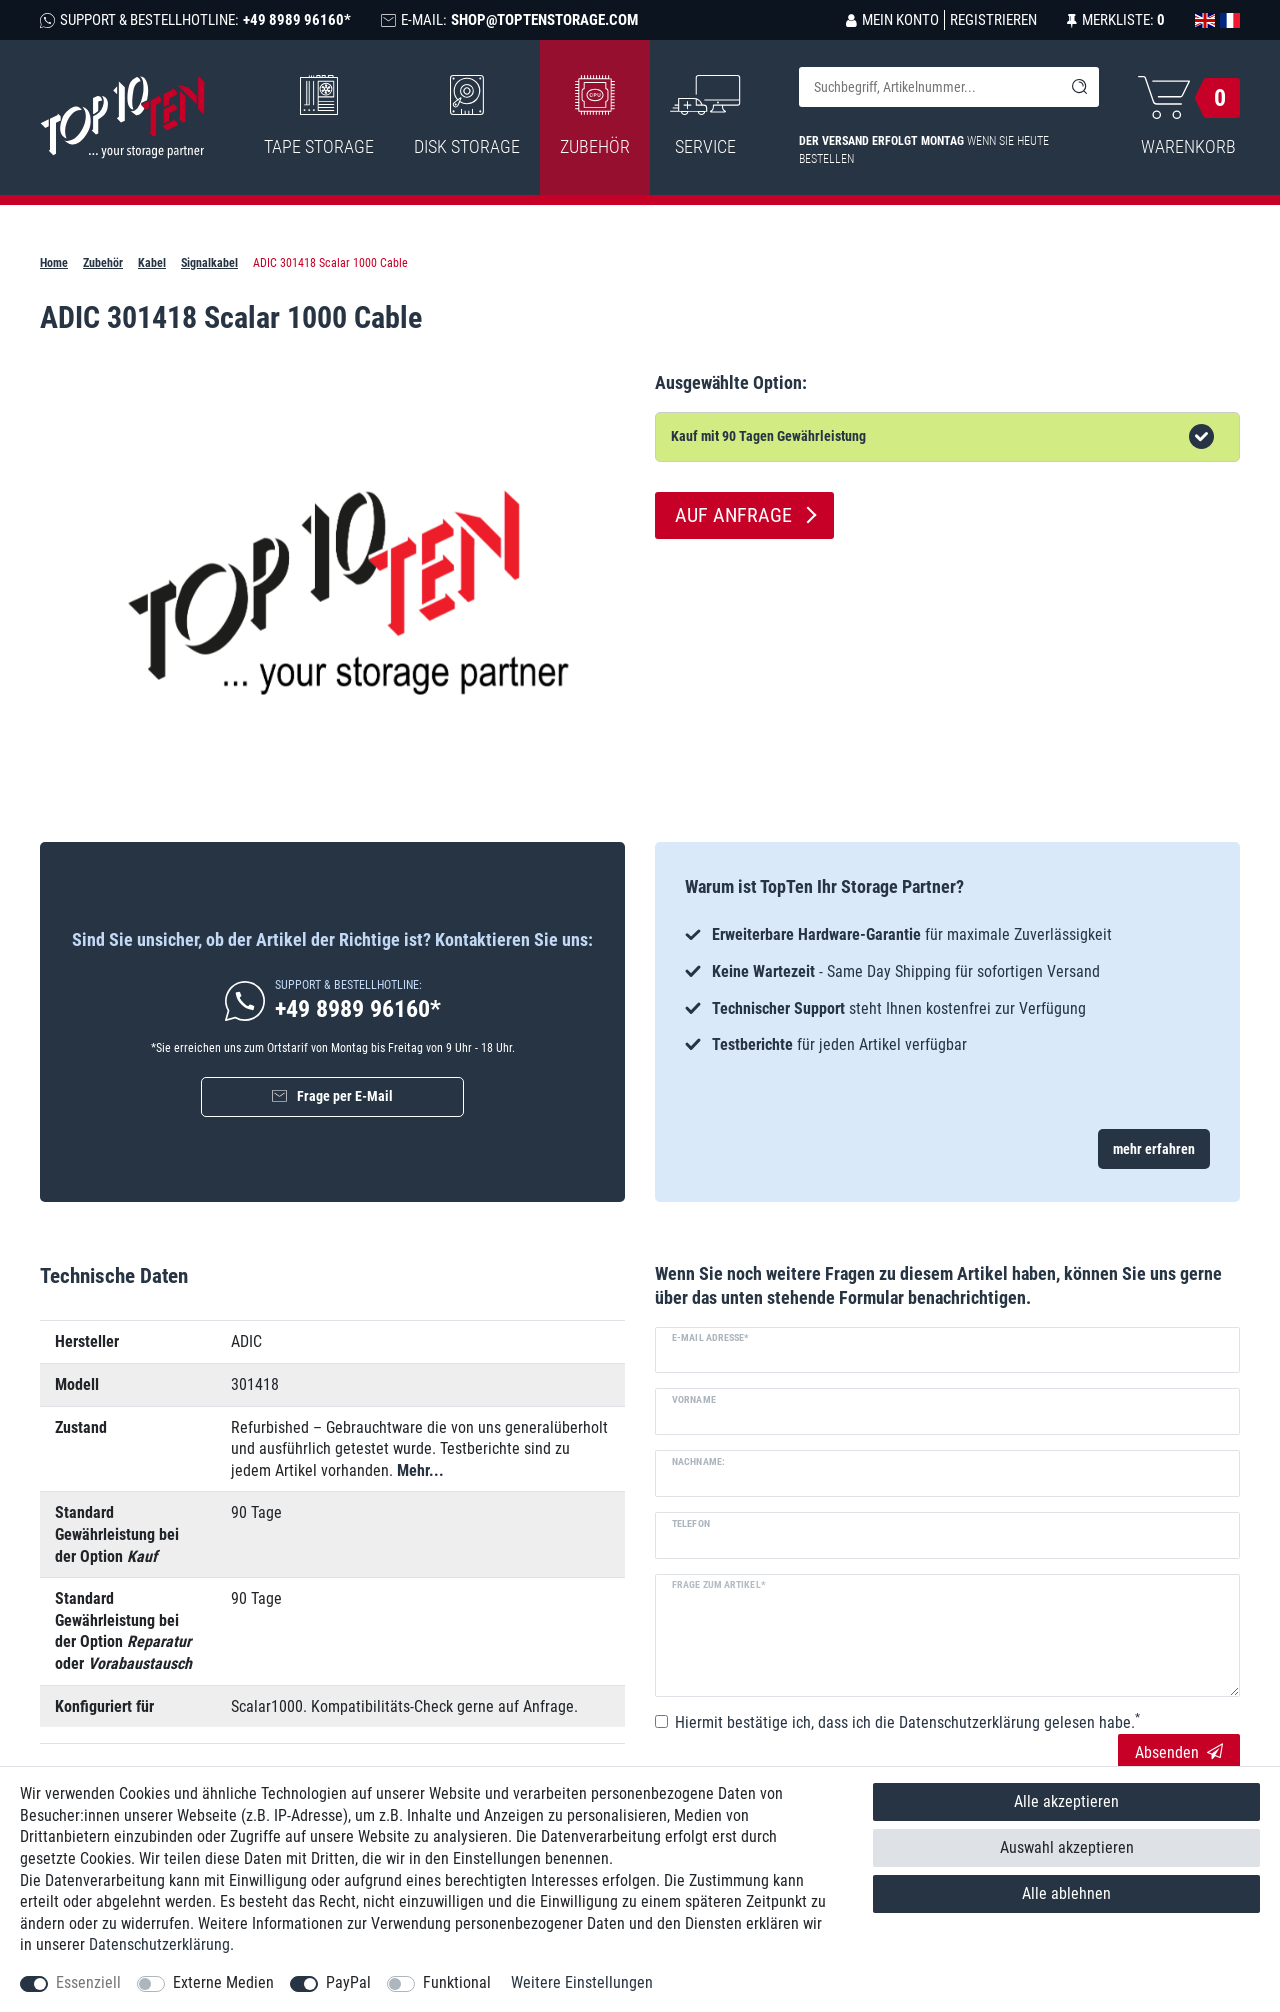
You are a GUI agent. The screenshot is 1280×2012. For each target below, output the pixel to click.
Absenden (1179, 1752)
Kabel (152, 263)
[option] (947, 989)
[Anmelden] (892, 20)
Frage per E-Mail (345, 1096)
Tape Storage (319, 116)
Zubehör (595, 116)
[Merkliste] (1116, 20)
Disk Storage (467, 116)
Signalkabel (209, 263)
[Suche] (1079, 87)
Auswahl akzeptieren (1067, 1847)
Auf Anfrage (733, 515)
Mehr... (420, 1470)
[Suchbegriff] (929, 87)
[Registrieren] (990, 20)
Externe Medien (223, 1982)
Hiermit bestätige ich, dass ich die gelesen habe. (907, 1722)
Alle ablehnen (1066, 1893)
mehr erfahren (1154, 1149)
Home (54, 263)
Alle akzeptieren (1066, 1801)
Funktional (457, 1982)
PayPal (348, 1982)
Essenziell (88, 1982)
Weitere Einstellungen (582, 1982)
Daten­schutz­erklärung (159, 1944)
